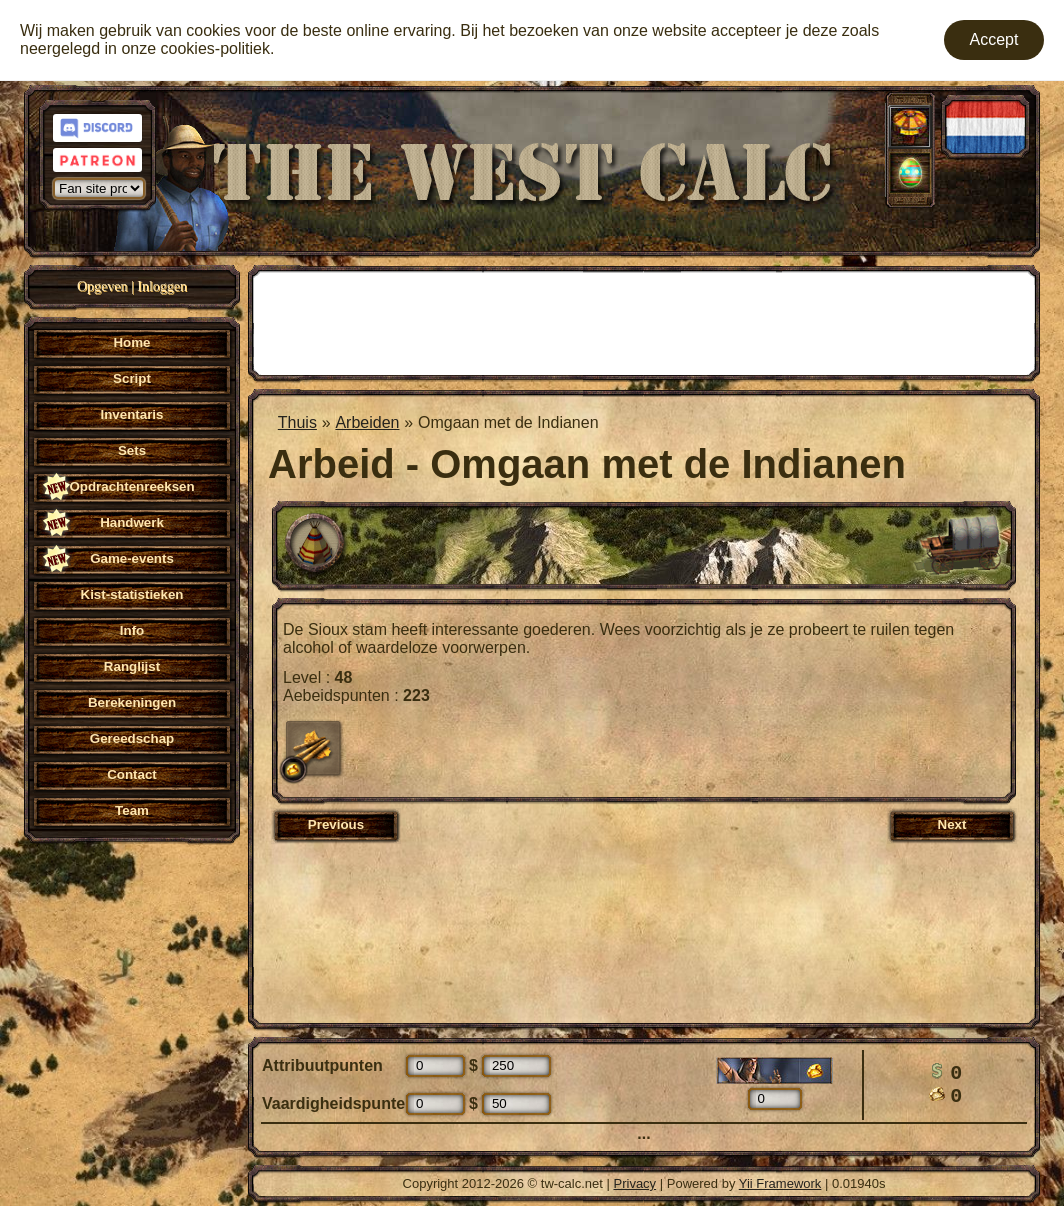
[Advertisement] (644, 321)
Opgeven (102, 286)
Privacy (635, 1183)
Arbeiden (367, 422)
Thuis (297, 422)
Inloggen (162, 286)
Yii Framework (780, 1183)
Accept (994, 39)
